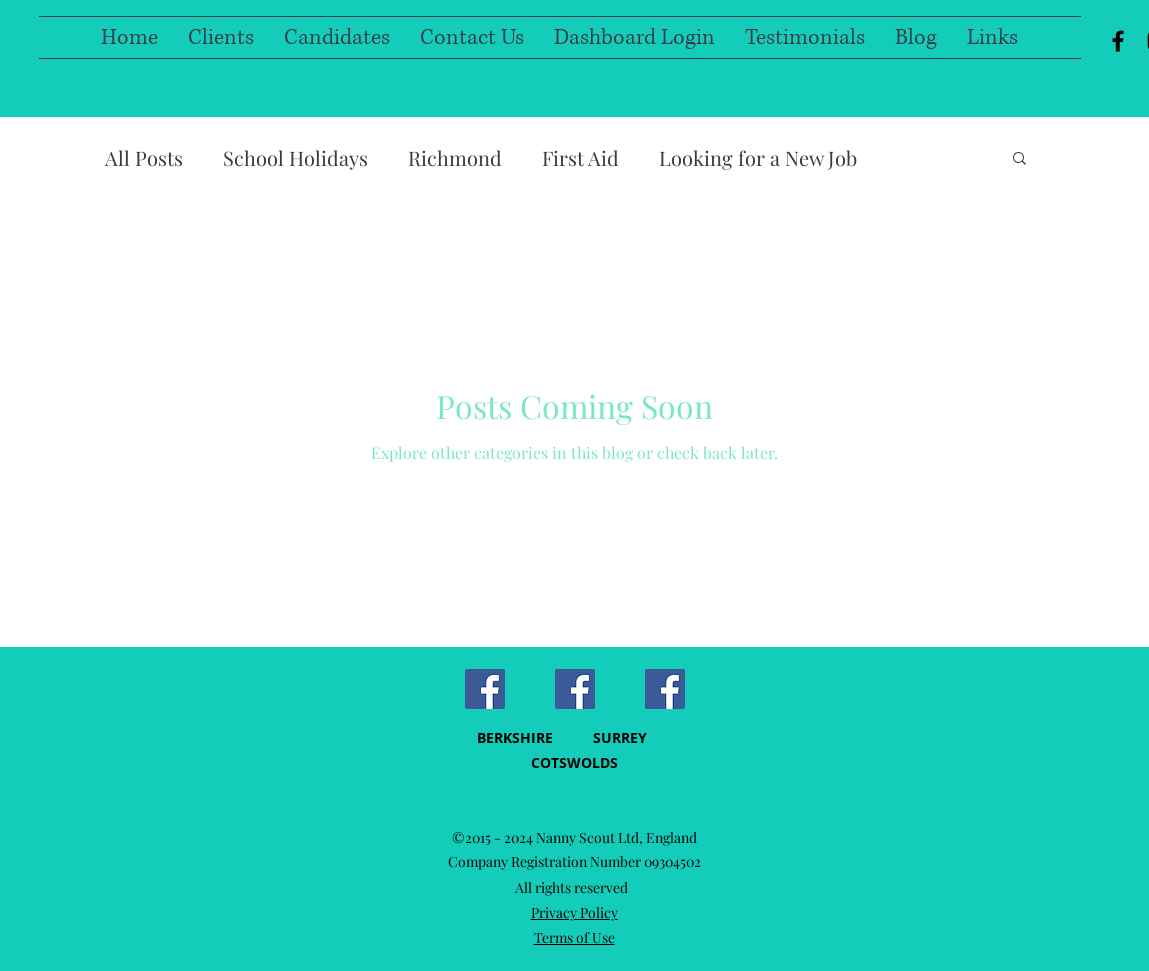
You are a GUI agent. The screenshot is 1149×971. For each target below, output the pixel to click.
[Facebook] (665, 689)
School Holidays (295, 157)
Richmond (455, 157)
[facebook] (1118, 41)
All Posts (144, 157)
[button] (1019, 159)
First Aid (580, 157)
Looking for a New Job (758, 157)
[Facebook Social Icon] (485, 689)
